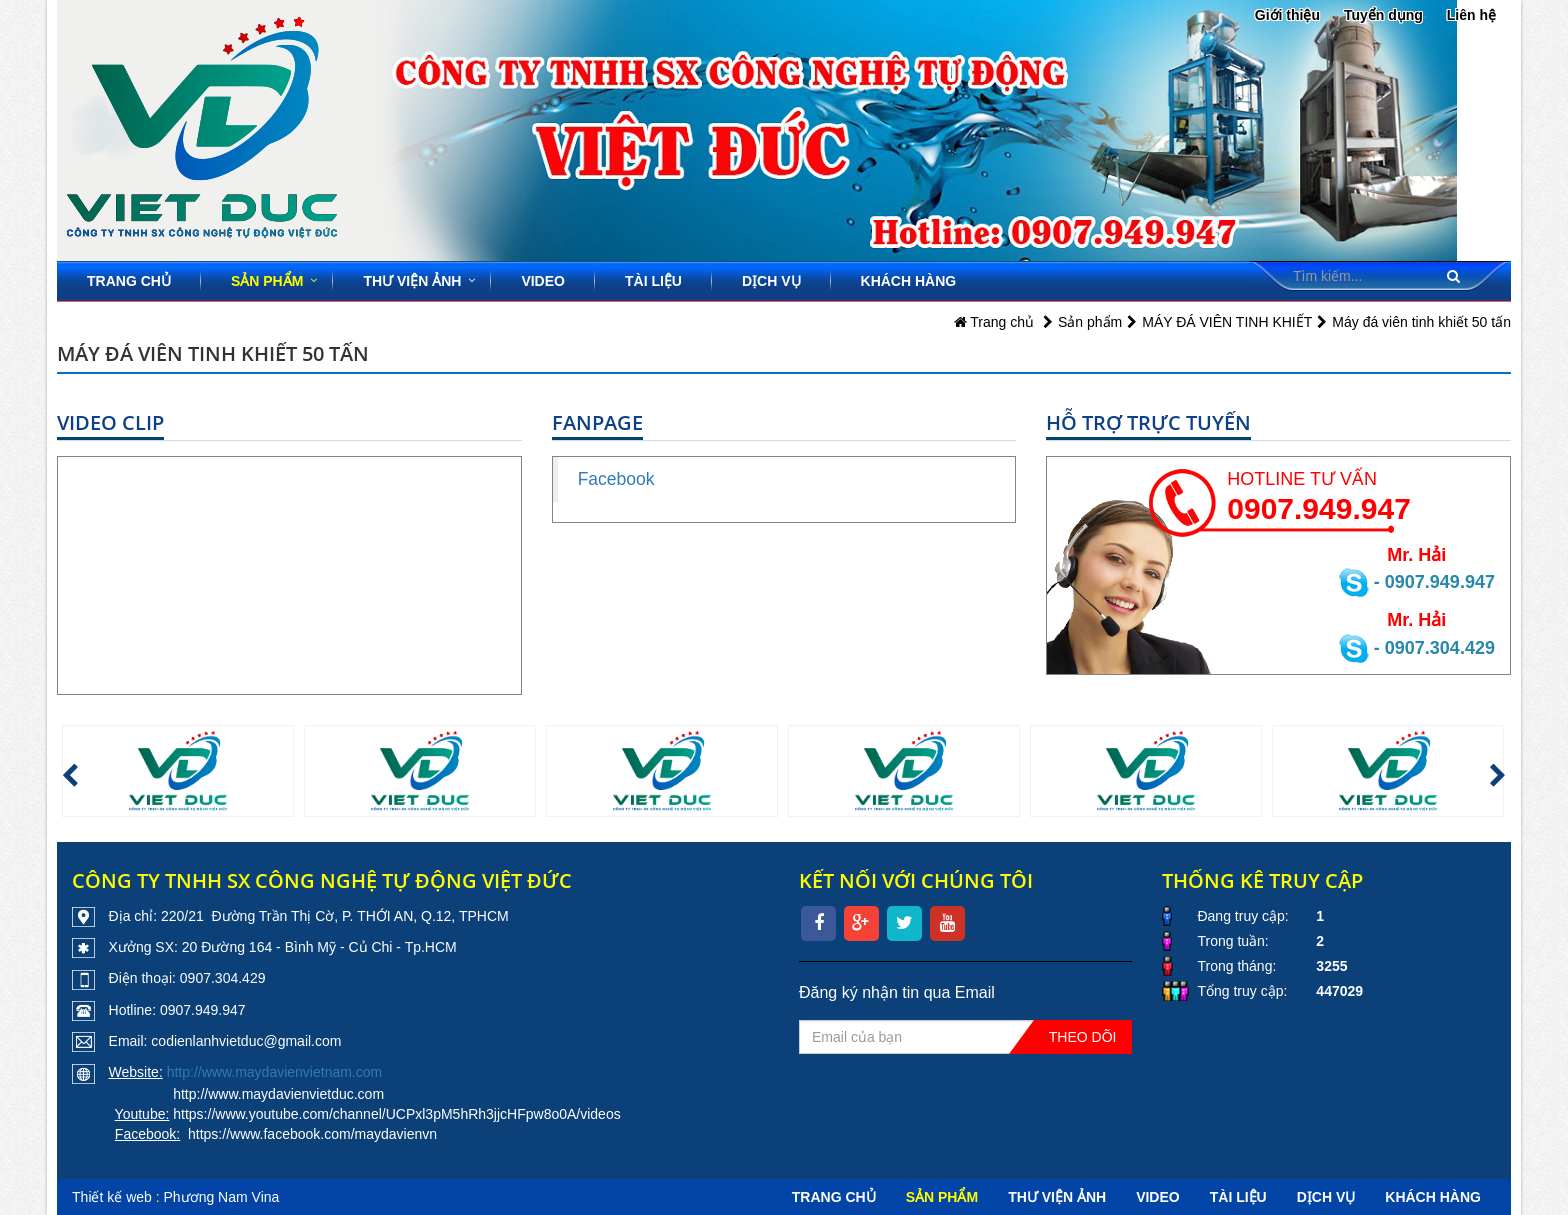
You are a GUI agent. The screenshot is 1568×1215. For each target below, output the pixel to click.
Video (543, 281)
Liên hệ (1471, 15)
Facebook (616, 479)
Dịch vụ (771, 281)
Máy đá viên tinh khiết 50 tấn (1421, 322)
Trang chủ (129, 281)
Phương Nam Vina (222, 1197)
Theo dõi (1083, 1037)
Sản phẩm (267, 281)
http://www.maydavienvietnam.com (275, 1072)
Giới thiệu (1287, 15)
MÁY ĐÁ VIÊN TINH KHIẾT (1227, 322)
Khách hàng (909, 281)
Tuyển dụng (1383, 15)
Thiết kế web (112, 1197)
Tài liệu (653, 281)
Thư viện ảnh (412, 281)
